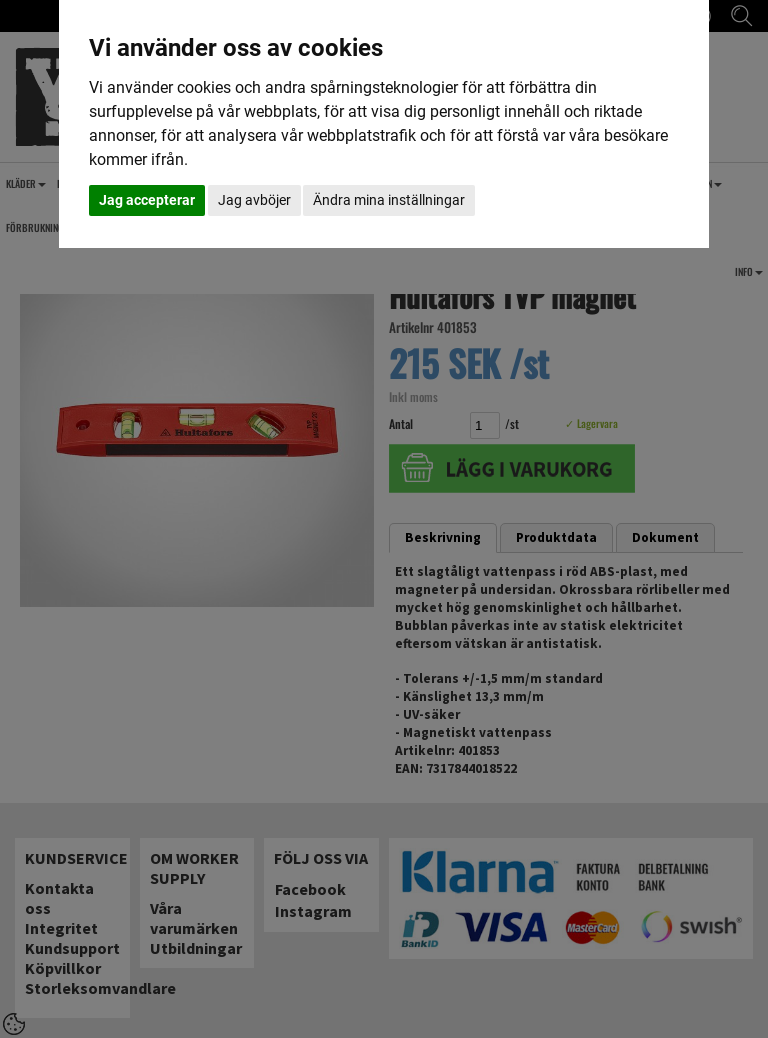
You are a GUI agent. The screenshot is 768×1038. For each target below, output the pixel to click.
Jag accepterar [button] (147, 200)
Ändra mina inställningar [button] (389, 200)
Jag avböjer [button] (254, 200)
